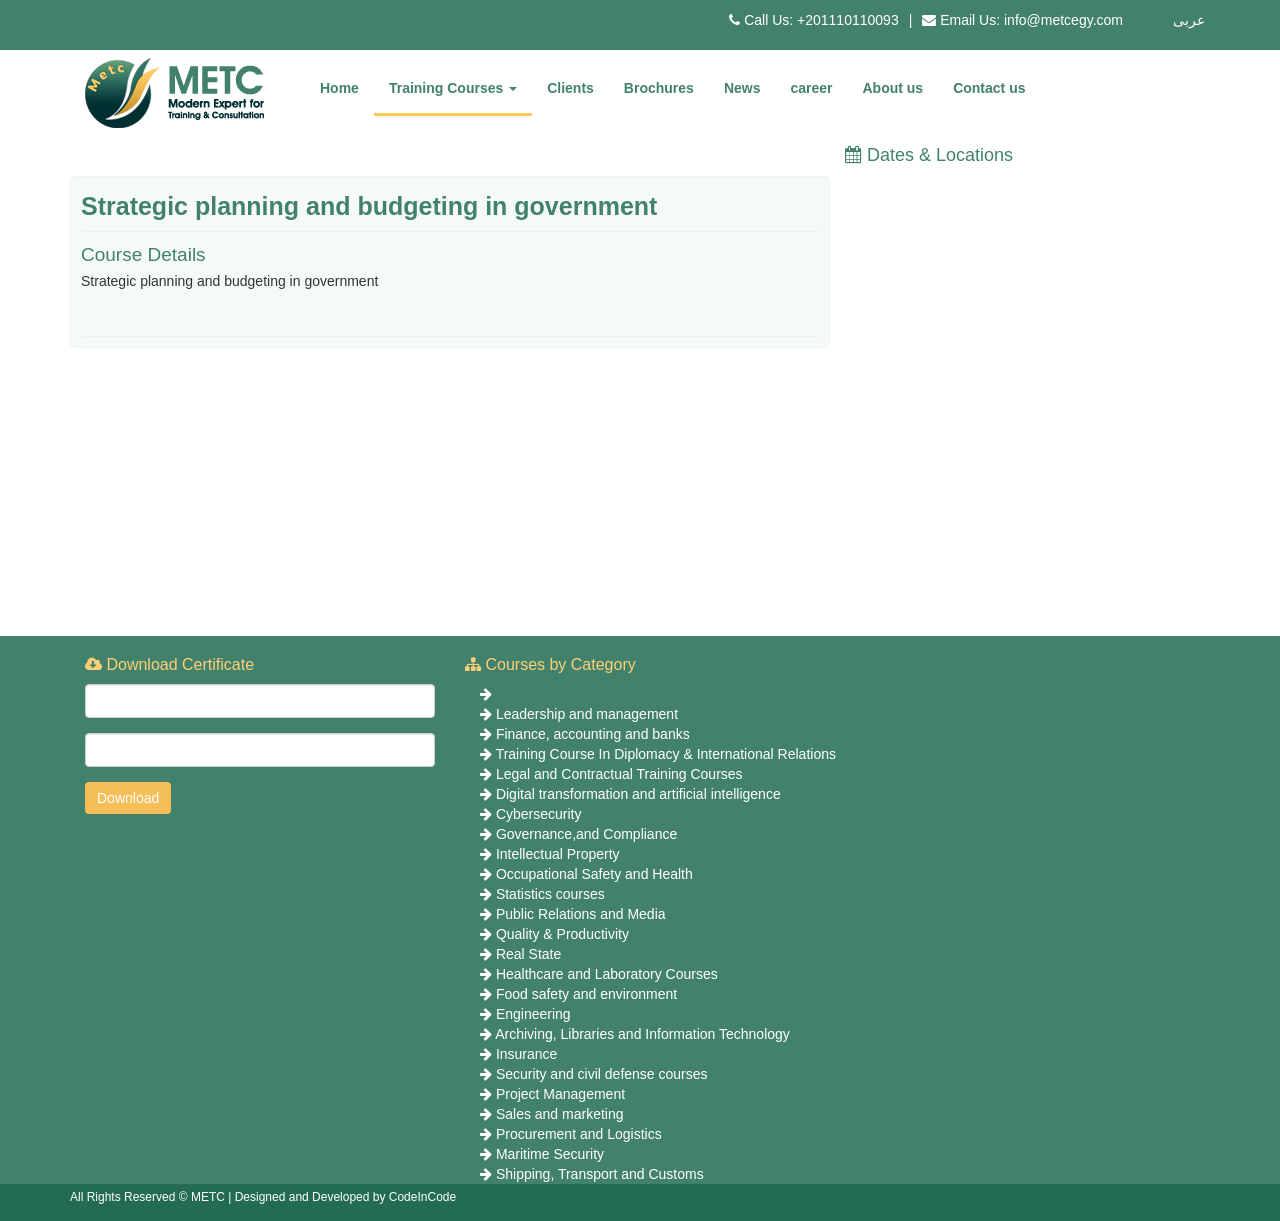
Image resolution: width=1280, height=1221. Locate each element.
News (742, 88)
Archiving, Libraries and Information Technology (642, 1034)
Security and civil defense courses (602, 1074)
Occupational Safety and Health (594, 874)
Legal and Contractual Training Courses (619, 774)
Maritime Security (550, 1154)
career (811, 88)
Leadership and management (587, 714)
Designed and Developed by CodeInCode (346, 1197)
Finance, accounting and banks (593, 734)
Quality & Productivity (562, 934)
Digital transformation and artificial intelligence (638, 794)
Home (339, 88)
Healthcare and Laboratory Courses (607, 974)
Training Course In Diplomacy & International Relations (666, 754)
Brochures (659, 88)
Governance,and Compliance (586, 834)
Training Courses (453, 88)
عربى (1189, 20)
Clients (570, 88)
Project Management (560, 1094)
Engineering (533, 1014)
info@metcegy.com (1063, 20)
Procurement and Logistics (579, 1134)
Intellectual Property (558, 854)
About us (893, 88)
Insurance (526, 1054)
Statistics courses (550, 894)
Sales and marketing (560, 1114)
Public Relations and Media (581, 914)
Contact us (989, 88)
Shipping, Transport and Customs (600, 1174)
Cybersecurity (539, 814)
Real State (528, 954)
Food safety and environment (586, 994)
